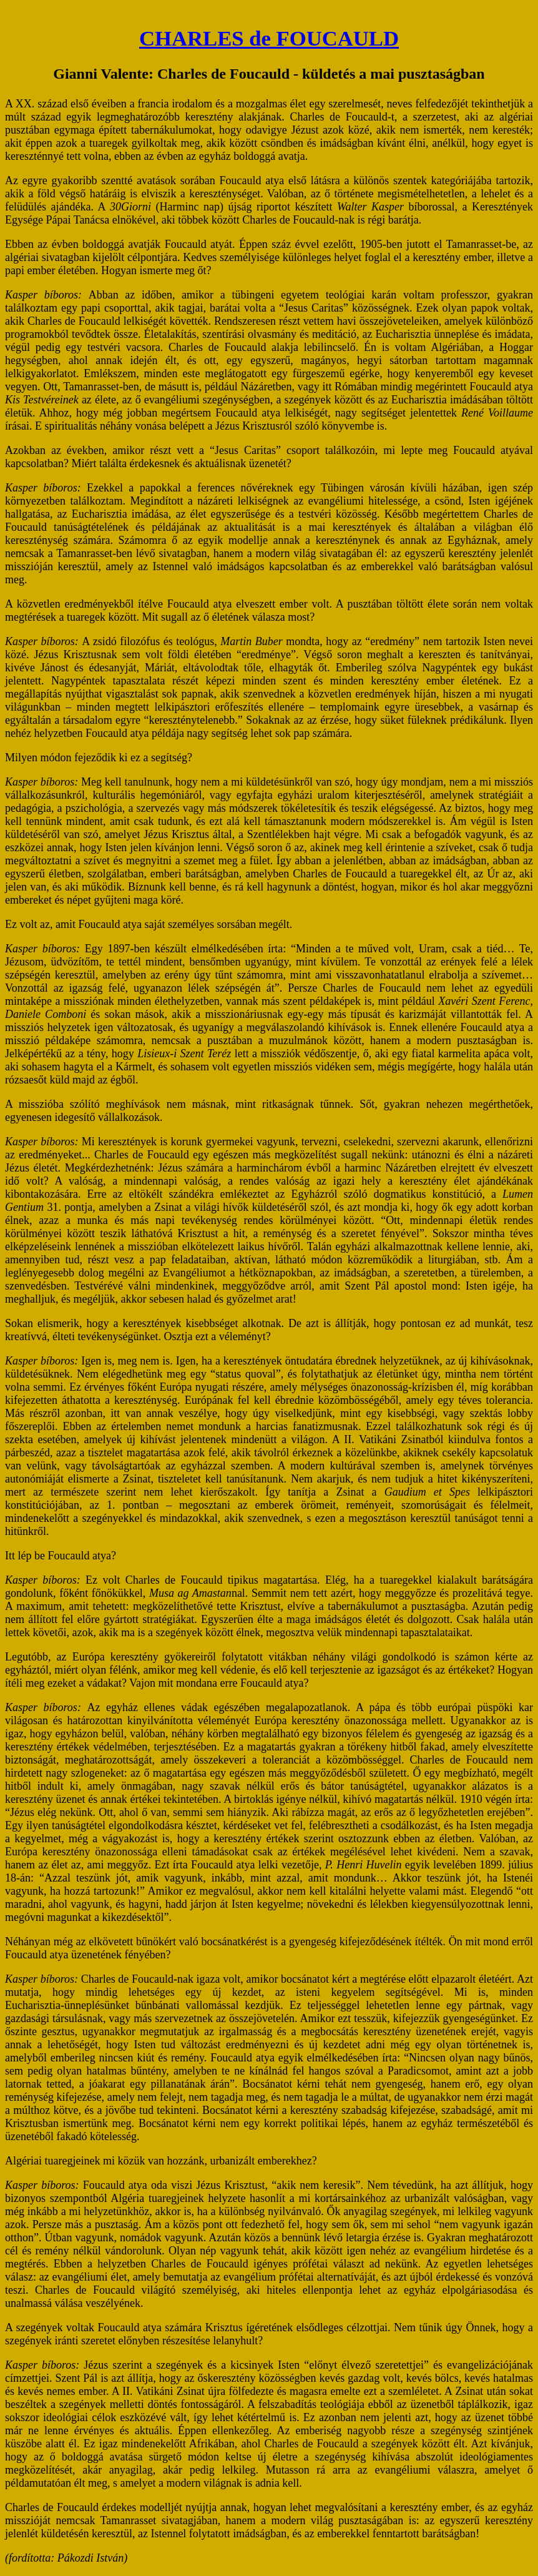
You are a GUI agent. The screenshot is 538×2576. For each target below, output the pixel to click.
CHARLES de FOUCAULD (269, 38)
